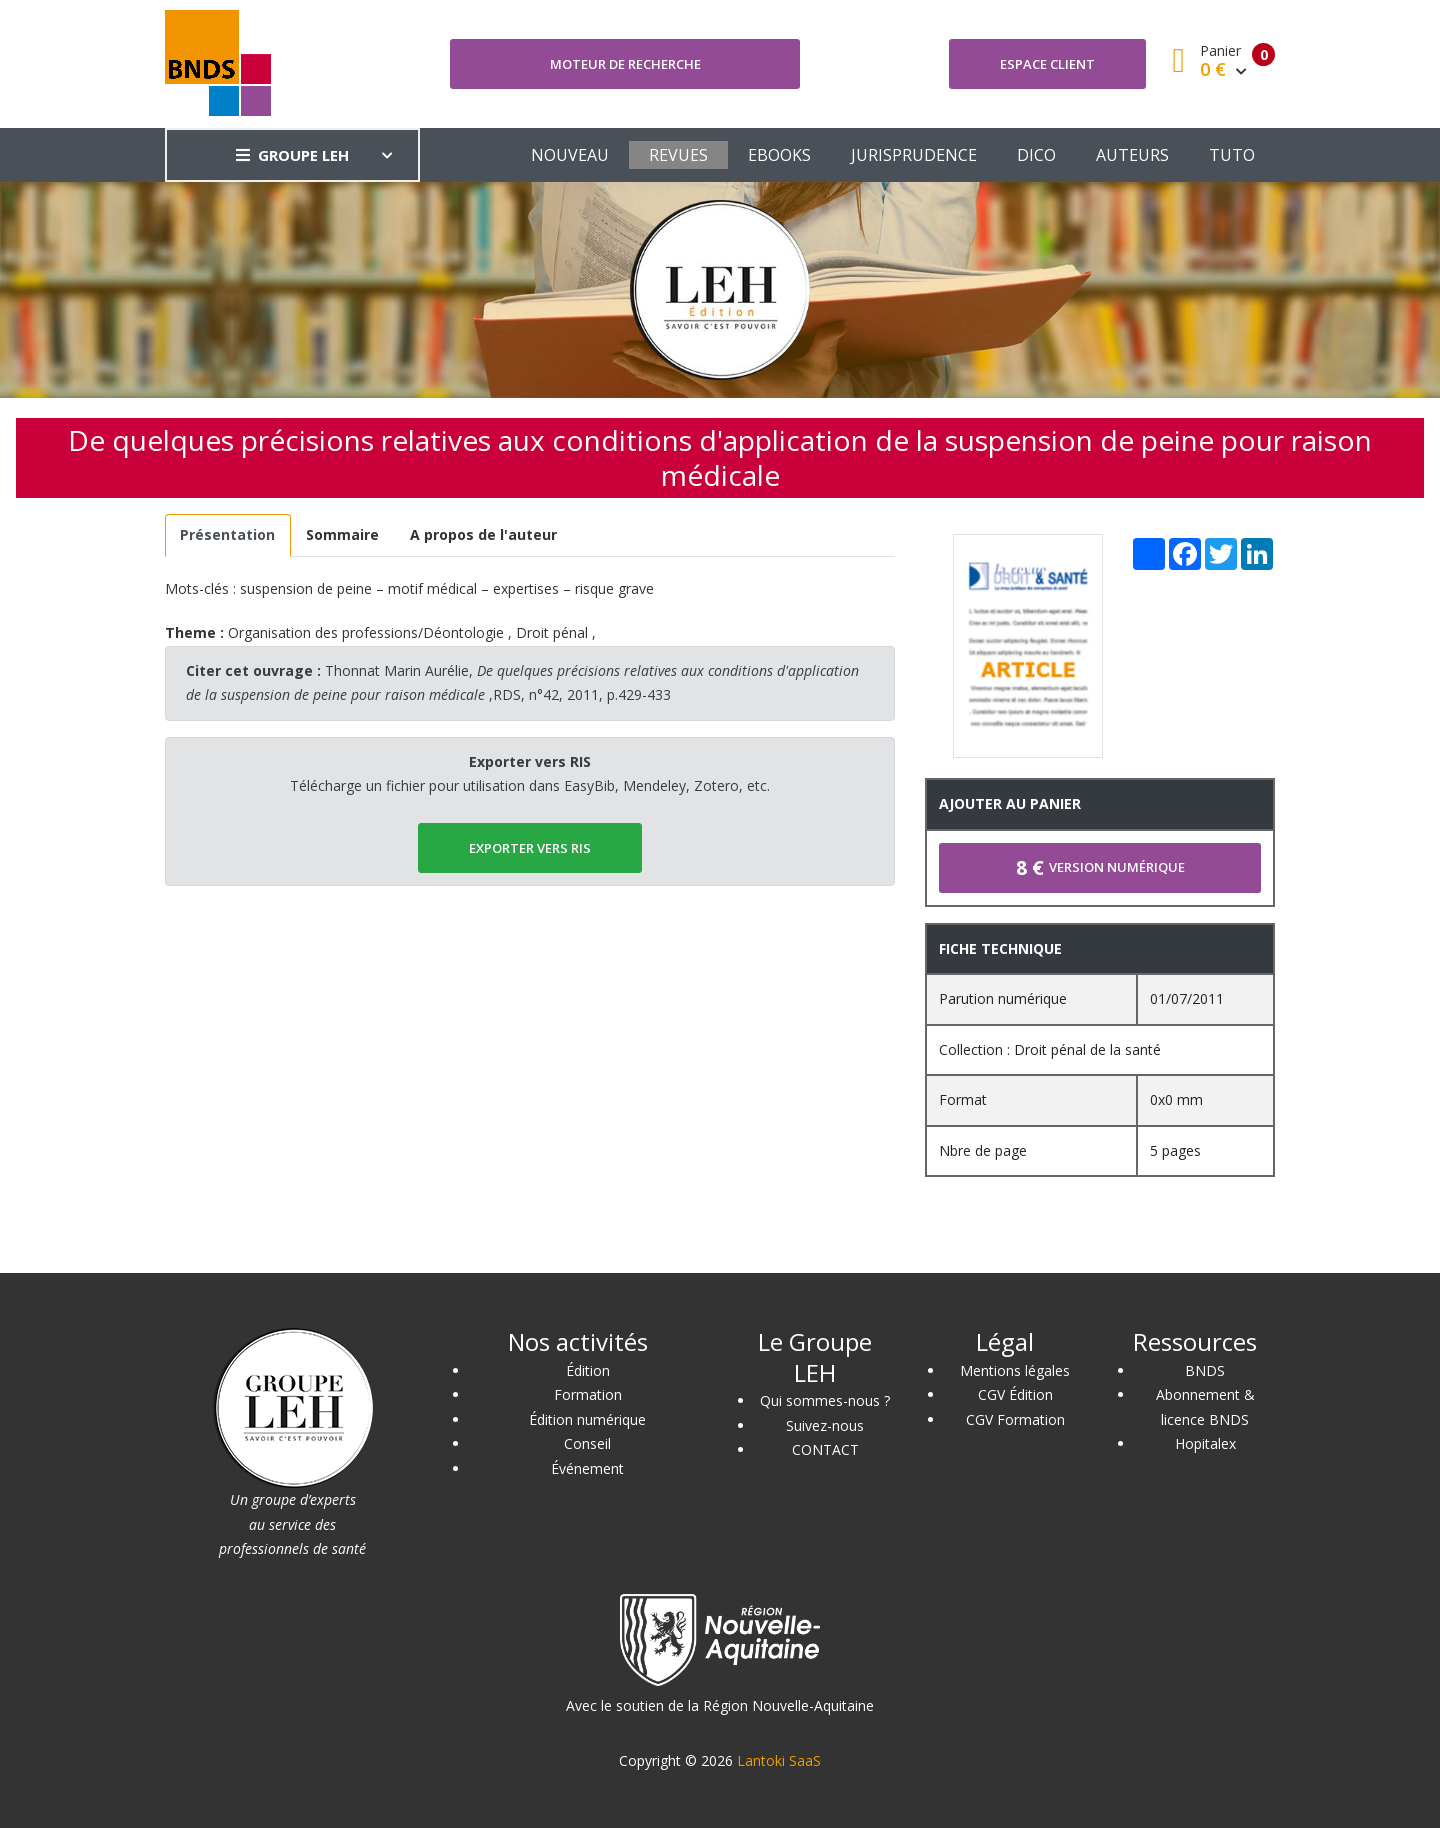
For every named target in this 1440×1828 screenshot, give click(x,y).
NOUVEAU (570, 155)
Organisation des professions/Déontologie (366, 632)
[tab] (228, 535)
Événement (587, 1468)
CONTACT (825, 1449)
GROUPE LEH (292, 155)
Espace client (1047, 64)
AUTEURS (1132, 155)
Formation (588, 1394)
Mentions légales (1015, 1370)
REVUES (678, 155)
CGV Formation (1015, 1419)
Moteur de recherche (625, 64)
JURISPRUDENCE (914, 155)
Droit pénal (552, 632)
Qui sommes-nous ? (825, 1400)
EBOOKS (779, 155)
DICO (1036, 155)
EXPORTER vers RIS (530, 848)
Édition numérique (587, 1419)
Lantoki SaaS (779, 1760)
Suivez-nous (825, 1425)
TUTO (1232, 155)
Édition (588, 1370)
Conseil (587, 1443)
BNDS (1205, 1370)
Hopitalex (1205, 1443)
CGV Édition (1015, 1394)
